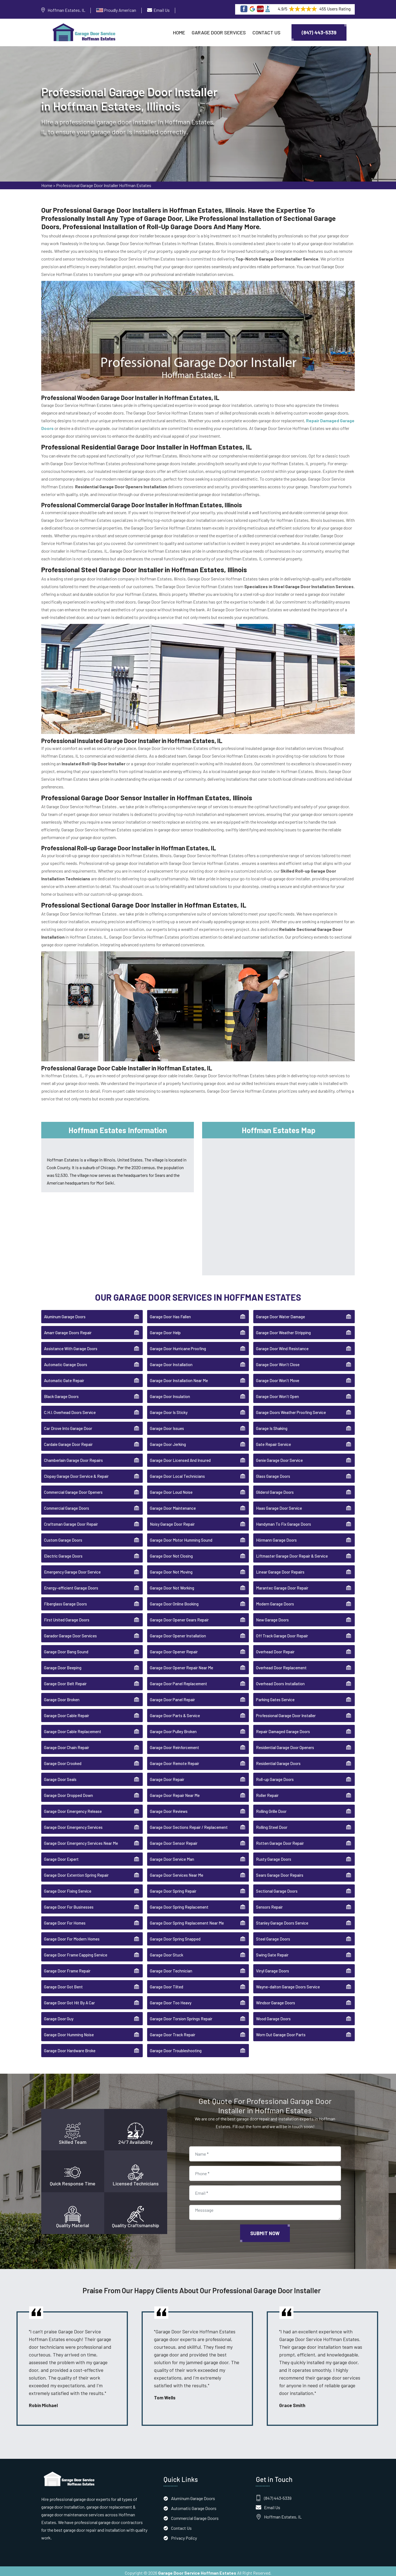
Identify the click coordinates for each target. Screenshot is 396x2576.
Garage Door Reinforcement (174, 1744)
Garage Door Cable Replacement (72, 1728)
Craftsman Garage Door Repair (71, 1520)
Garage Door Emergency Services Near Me (81, 1839)
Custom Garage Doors (63, 1536)
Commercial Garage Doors (66, 1504)
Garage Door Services (219, 32)
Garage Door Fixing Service (67, 1887)
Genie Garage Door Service (279, 1456)
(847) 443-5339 (319, 32)
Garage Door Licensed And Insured (180, 1456)
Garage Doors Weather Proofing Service (291, 1409)
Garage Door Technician (171, 1967)
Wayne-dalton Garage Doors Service (288, 1983)
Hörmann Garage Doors (276, 1536)
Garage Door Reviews (169, 1807)
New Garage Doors (272, 1616)
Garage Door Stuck (166, 1951)
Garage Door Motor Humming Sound (181, 1536)
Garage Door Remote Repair (174, 1760)
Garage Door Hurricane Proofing (178, 1345)
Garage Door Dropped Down (68, 1792)
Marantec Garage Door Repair (282, 1584)
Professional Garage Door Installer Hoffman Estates (103, 187)
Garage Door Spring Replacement (179, 1903)
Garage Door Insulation (170, 1393)
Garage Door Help (165, 1329)
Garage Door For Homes (65, 1919)
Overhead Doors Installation (280, 1680)
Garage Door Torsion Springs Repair (181, 2015)
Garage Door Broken (61, 1696)
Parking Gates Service (275, 1696)
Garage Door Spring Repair (173, 1887)
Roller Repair (267, 1792)
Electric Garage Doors (63, 1552)
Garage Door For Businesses (69, 1903)
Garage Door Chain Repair (66, 1744)
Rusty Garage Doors (273, 1855)
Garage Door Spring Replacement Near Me (187, 1919)
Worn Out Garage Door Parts (281, 2031)
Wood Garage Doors (273, 2015)
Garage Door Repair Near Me (175, 1792)
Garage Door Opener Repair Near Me (181, 1664)
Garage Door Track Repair (172, 2031)
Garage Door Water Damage (280, 1313)
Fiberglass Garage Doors (65, 1600)
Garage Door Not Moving (171, 1568)
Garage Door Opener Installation (178, 1632)
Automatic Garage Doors (65, 1361)
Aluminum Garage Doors (65, 1313)
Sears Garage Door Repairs (279, 1871)
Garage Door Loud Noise (171, 1488)
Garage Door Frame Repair (67, 1967)
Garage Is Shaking (271, 1425)
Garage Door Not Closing (171, 1552)
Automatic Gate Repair (64, 1377)
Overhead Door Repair (275, 1648)
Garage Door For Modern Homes (72, 1935)
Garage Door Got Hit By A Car (69, 1999)
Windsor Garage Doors (275, 1999)
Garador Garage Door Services (70, 1632)
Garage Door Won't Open (277, 1393)
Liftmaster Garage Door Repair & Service (292, 1552)
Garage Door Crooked (62, 1760)
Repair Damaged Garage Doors (283, 1728)
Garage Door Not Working (172, 1584)
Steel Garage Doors (273, 1935)
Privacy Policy (184, 2534)
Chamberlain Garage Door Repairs (73, 1456)
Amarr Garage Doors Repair (68, 1329)
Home (179, 32)
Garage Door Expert (61, 1855)
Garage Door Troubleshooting (176, 2047)
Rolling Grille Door (271, 1807)
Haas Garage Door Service (279, 1504)
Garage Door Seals (60, 1776)
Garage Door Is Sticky (169, 1409)
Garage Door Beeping (62, 1664)
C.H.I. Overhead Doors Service (70, 1409)
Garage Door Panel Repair (172, 1696)
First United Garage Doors (66, 1616)
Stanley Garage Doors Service (282, 1919)
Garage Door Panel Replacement (178, 1680)
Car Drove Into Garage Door (68, 1425)
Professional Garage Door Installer (286, 1712)
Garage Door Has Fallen (170, 1313)
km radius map (278, 1202)
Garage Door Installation (171, 1361)
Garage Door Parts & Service (175, 1712)
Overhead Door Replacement (281, 1664)
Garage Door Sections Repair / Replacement (189, 1823)
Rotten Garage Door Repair (280, 1839)
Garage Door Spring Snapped (175, 1935)
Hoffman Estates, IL (66, 10)
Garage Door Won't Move (277, 1377)
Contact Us (266, 32)
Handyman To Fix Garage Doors (283, 1520)
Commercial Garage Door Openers (73, 1488)
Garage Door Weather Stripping (283, 1329)
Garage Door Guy (58, 2015)
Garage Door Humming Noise (69, 2031)
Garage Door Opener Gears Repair (179, 1616)
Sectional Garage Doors (277, 1887)
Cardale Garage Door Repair (68, 1440)
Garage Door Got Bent (63, 1983)
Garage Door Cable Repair (66, 1712)
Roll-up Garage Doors (275, 1776)
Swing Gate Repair (272, 1951)
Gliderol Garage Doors (275, 1488)
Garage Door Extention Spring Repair (76, 1871)
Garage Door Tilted (166, 1983)
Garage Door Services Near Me (176, 1871)
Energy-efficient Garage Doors (71, 1584)
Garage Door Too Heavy (170, 1999)
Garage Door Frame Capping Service (75, 1951)
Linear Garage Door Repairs (280, 1568)
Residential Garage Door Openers (285, 1744)
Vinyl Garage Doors (272, 1967)
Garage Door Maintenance (173, 1504)
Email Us (161, 10)
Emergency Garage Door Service (72, 1568)
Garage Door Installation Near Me (179, 1377)
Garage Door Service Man (172, 1855)
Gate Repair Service (273, 1440)
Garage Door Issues (167, 1425)
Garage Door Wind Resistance (282, 1345)
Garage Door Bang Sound (66, 1648)
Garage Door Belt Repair (65, 1680)
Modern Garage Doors (275, 1600)
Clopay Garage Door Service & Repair (76, 1472)
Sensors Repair (269, 1903)
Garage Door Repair (167, 1776)
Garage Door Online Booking (174, 1600)
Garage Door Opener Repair (174, 1648)
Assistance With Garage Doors (70, 1345)
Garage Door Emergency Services (73, 1823)
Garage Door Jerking (168, 1440)
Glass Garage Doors (273, 1472)
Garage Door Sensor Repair (173, 1839)
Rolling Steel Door (271, 1823)
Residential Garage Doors (278, 1760)
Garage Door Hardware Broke (69, 2047)
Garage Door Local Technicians (177, 1472)
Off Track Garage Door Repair (282, 1632)
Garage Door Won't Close (277, 1361)
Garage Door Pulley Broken (173, 1728)
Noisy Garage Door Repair (172, 1520)
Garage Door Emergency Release (73, 1807)
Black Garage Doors (61, 1393)
